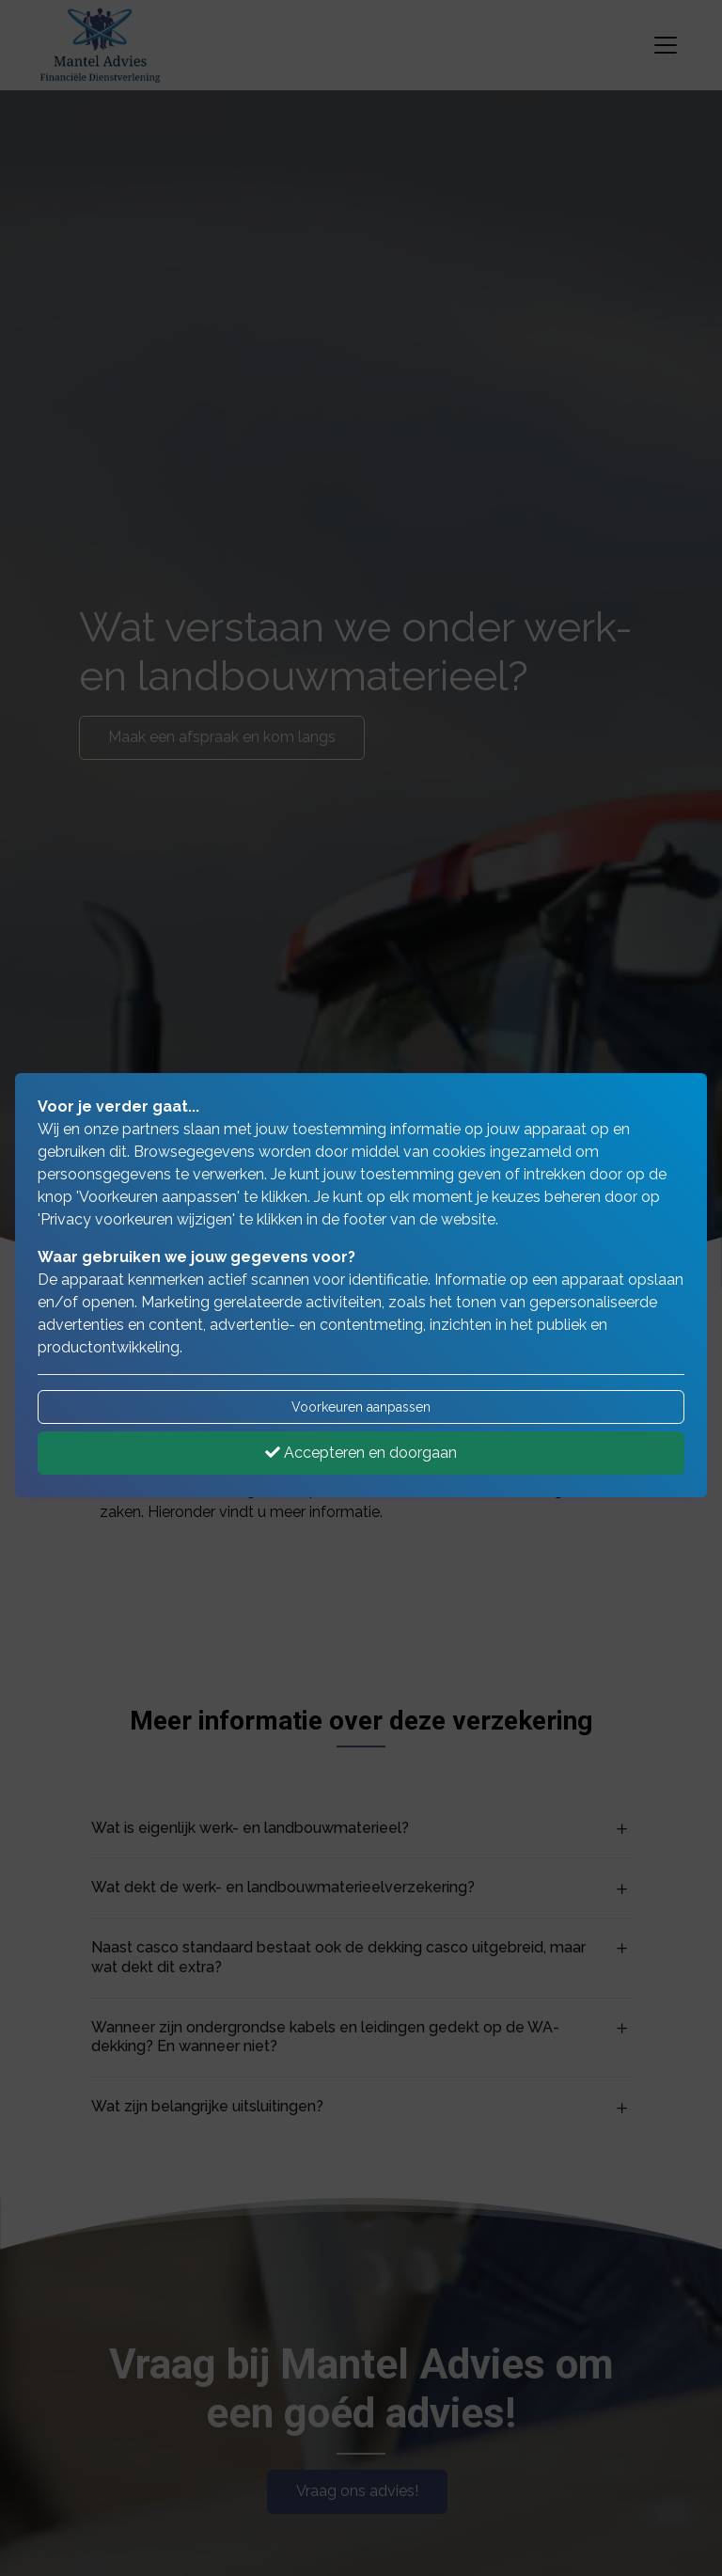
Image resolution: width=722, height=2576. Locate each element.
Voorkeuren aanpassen (361, 1406)
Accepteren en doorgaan (361, 1453)
